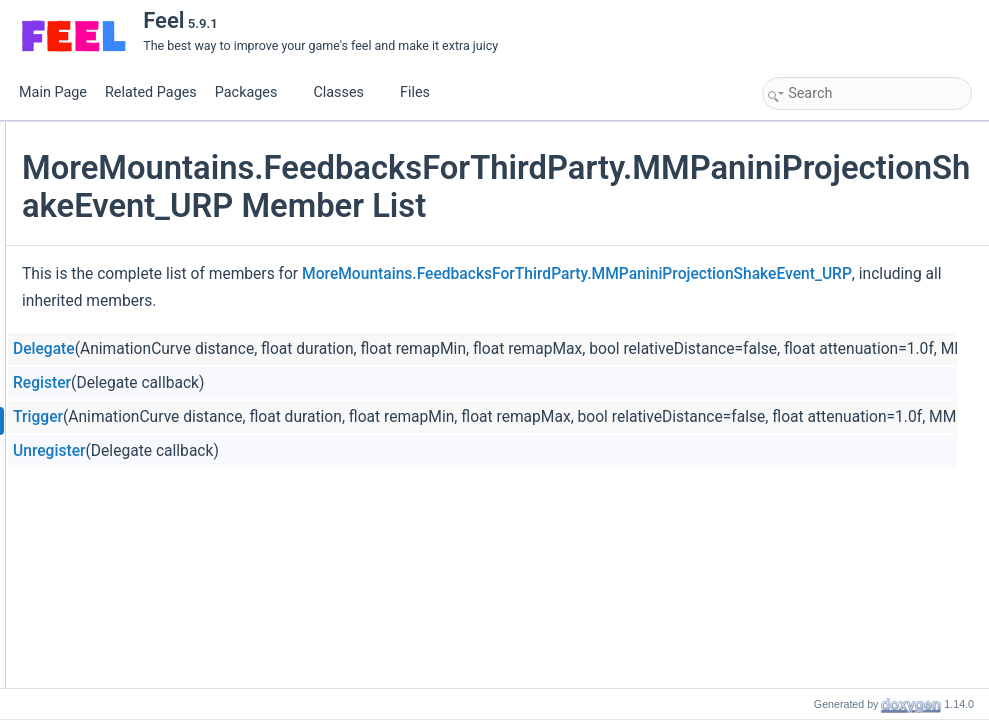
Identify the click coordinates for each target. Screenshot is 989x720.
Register (280, 410)
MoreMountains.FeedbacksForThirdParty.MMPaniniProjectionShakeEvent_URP (535, 301)
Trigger (276, 444)
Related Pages (151, 92)
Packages (254, 92)
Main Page (53, 92)
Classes (346, 92)
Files (422, 92)
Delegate (282, 376)
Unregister (287, 478)
